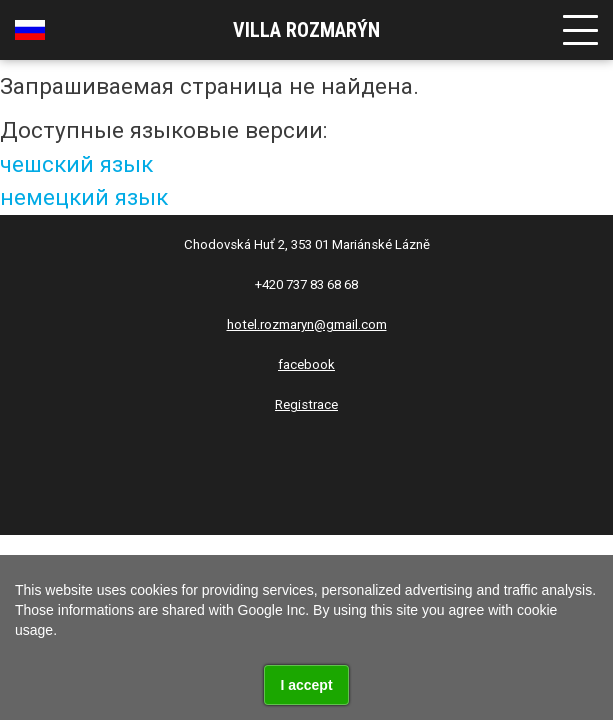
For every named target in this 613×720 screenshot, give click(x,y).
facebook (306, 364)
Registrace (306, 404)
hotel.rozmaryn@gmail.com (307, 324)
